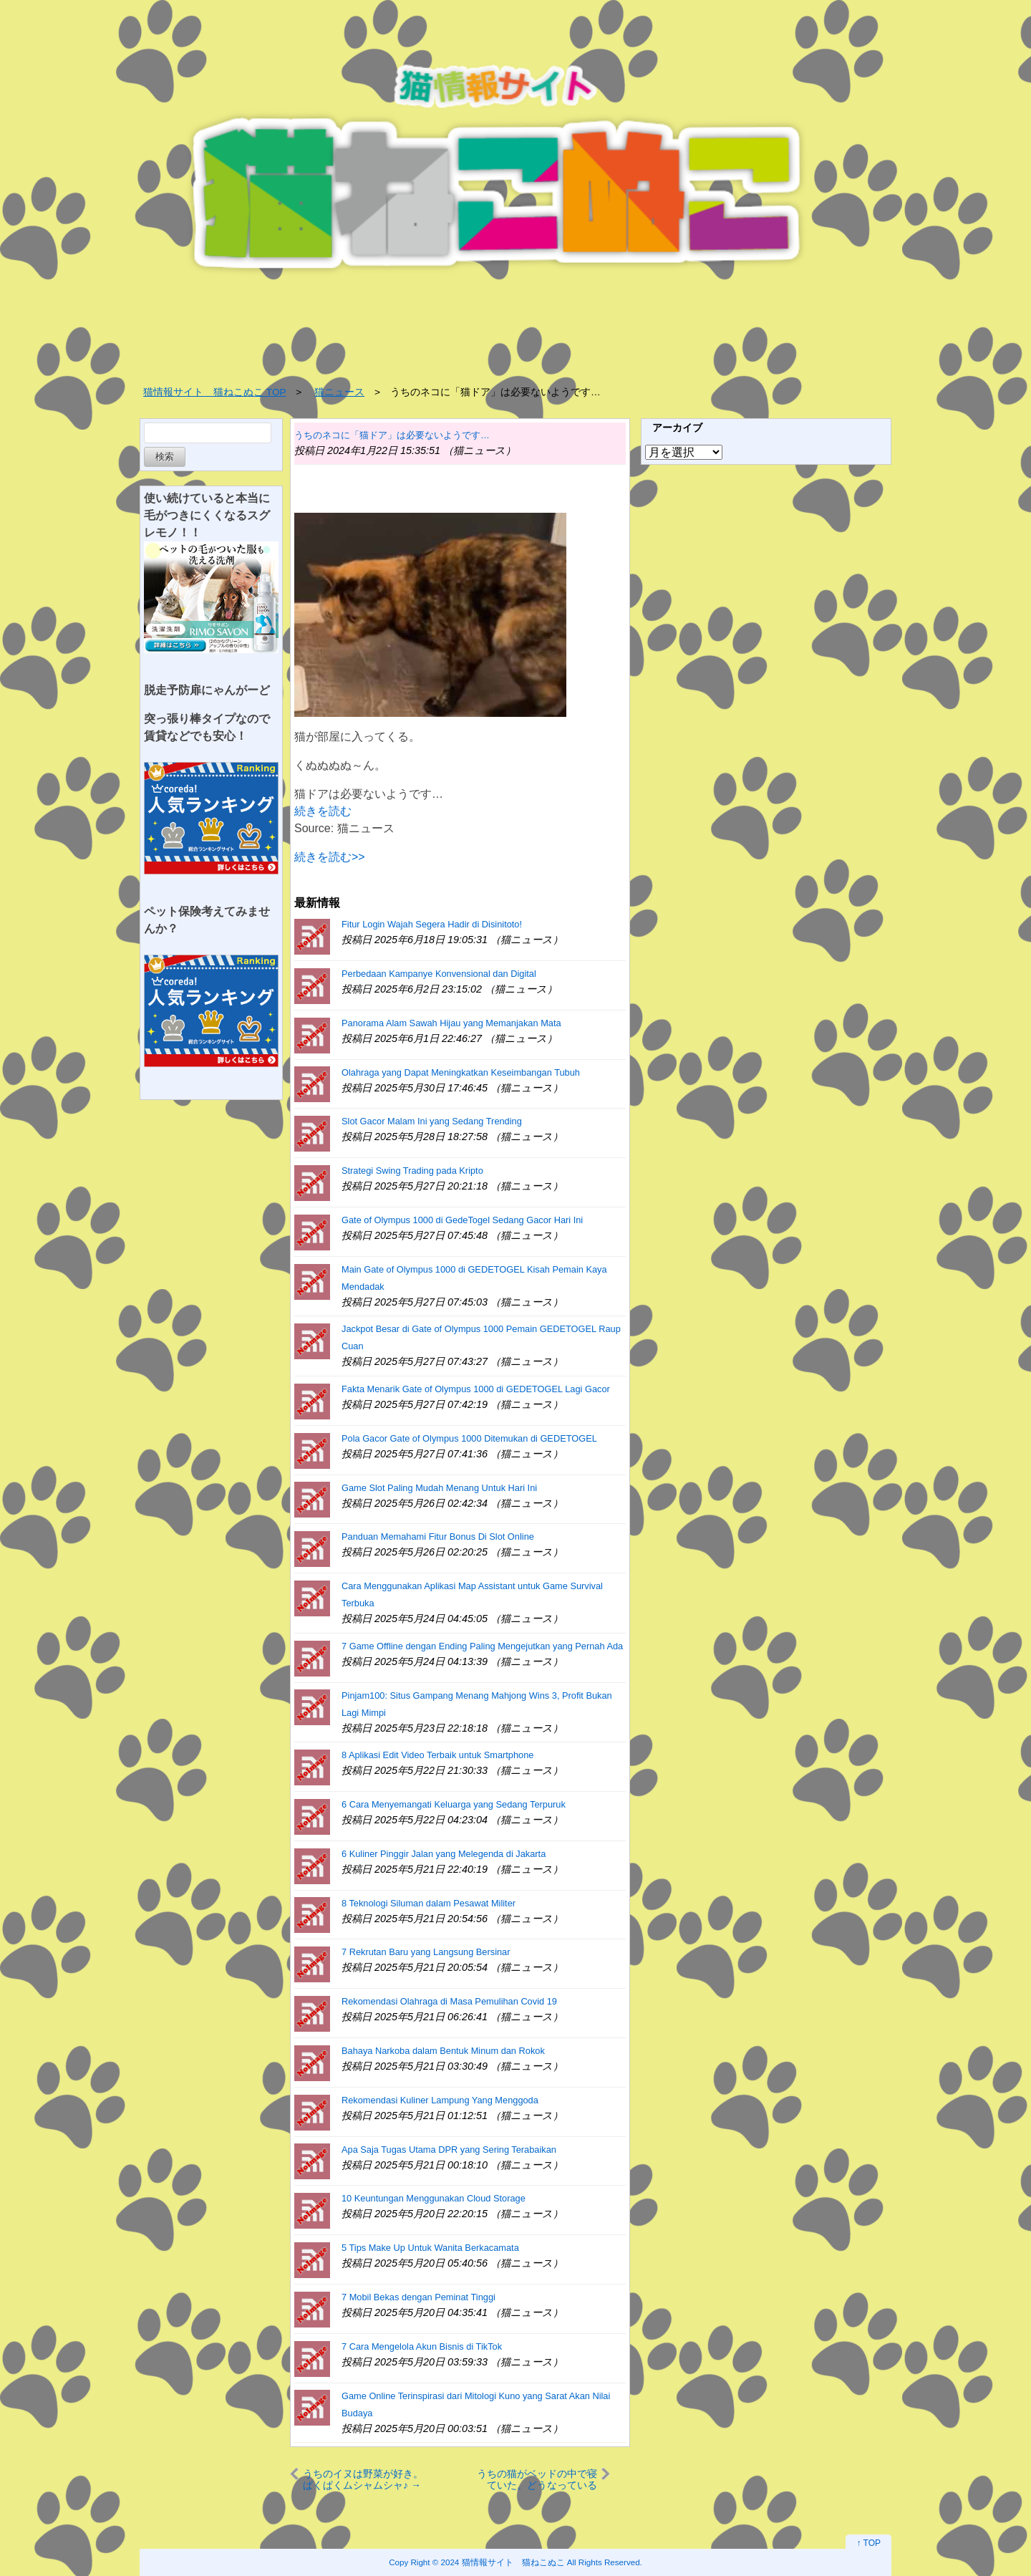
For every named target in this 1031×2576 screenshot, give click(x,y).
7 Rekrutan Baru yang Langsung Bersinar (426, 1952)
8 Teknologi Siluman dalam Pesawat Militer (429, 1903)
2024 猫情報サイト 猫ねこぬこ (503, 2562)
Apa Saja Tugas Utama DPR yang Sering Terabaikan (449, 2149)
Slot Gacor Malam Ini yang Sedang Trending (432, 1121)
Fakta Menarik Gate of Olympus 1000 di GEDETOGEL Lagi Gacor (476, 1389)
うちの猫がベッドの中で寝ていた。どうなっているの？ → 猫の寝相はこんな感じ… (537, 2479)
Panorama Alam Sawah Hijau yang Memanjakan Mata (451, 1023)
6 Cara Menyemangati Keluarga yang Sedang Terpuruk (454, 1804)
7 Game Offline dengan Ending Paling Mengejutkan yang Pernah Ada (482, 1646)
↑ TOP (868, 2543)
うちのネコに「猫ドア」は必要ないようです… (392, 435)
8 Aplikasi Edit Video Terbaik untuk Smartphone (437, 1755)
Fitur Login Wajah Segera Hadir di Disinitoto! (432, 924)
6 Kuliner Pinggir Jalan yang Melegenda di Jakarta (444, 1853)
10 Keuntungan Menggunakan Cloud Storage (434, 2198)
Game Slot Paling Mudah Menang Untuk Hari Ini (439, 1487)
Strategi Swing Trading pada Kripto (412, 1170)
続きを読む (323, 811)
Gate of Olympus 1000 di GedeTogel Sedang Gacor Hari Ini (462, 1220)
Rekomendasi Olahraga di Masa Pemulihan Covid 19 (449, 2001)
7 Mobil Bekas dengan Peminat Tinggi (418, 2297)
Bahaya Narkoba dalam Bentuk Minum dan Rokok (443, 2050)
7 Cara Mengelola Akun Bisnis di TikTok (422, 2346)
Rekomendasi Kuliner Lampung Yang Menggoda (440, 2100)
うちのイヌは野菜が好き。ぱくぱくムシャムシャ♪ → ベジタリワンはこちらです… (363, 2479)
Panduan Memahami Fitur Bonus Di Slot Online (438, 1536)
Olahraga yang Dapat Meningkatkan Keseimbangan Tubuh (461, 1072)
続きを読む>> (329, 857)
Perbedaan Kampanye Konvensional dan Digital (439, 973)
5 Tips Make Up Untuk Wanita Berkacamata (430, 2247)
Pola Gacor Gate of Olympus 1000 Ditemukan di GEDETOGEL (469, 1438)
